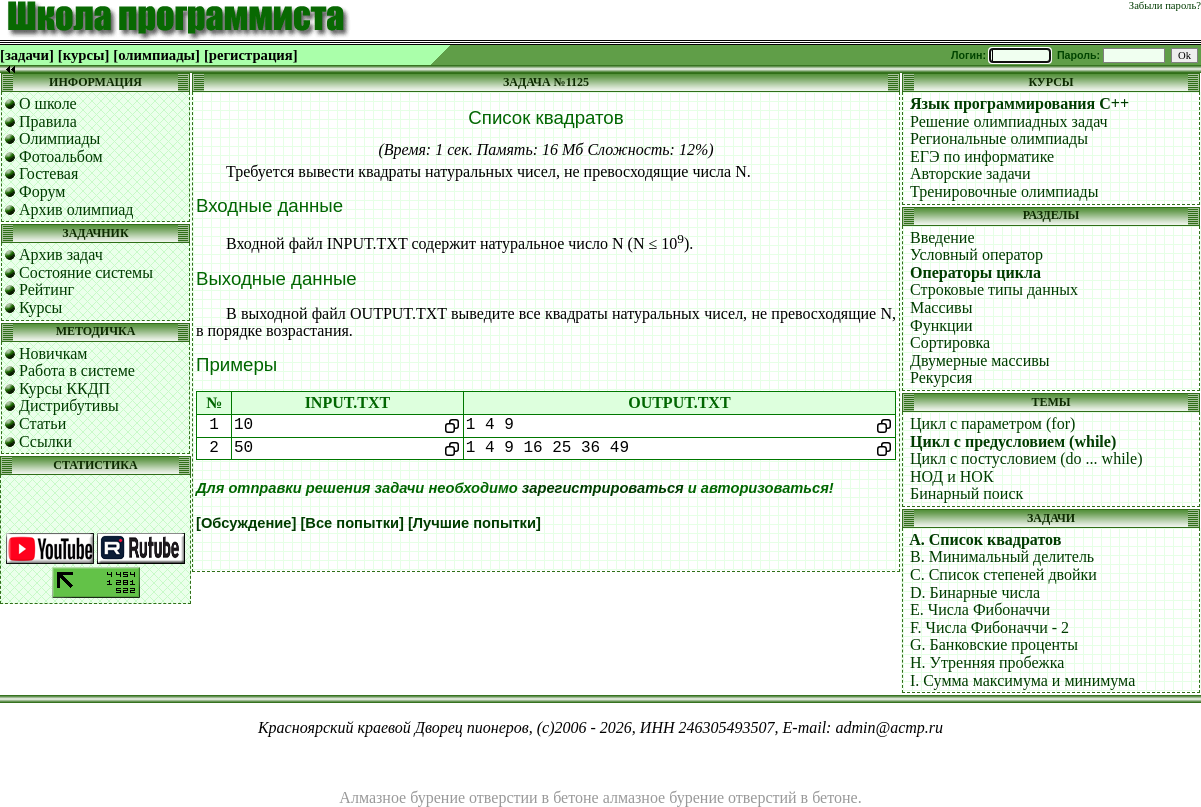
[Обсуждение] (246, 523)
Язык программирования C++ (1019, 103)
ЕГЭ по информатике (982, 156)
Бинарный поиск (966, 493)
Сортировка (950, 342)
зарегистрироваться (603, 488)
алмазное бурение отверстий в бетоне (730, 797)
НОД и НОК (952, 476)
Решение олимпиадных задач (1009, 121)
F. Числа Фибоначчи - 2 (989, 627)
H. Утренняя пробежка (987, 662)
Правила (48, 121)
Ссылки (45, 441)
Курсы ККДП (64, 388)
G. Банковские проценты (994, 644)
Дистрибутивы (69, 405)
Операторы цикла (975, 272)
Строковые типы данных (994, 289)
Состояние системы (86, 272)
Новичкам (53, 353)
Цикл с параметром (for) (992, 423)
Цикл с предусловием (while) (1013, 441)
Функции (941, 325)
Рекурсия (941, 377)
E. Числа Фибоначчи (980, 609)
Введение (942, 237)
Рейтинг (46, 289)
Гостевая (48, 173)
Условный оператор (976, 254)
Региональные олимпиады (999, 138)
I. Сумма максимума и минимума (1022, 680)
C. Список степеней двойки (1003, 574)
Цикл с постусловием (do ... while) (1026, 458)
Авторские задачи (970, 173)
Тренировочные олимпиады (1004, 191)
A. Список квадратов (985, 539)
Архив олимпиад (76, 209)
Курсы (40, 307)
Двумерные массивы (980, 360)
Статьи (42, 423)
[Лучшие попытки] (474, 523)
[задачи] (27, 55)
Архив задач (61, 254)
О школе (48, 103)
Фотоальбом (61, 156)
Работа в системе (77, 370)
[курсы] (83, 55)
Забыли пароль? (1165, 5)
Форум (42, 191)
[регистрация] (251, 55)
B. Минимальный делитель (1002, 556)
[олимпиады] (156, 55)
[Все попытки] (351, 523)
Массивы (941, 307)
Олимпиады (59, 138)
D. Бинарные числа (975, 592)
